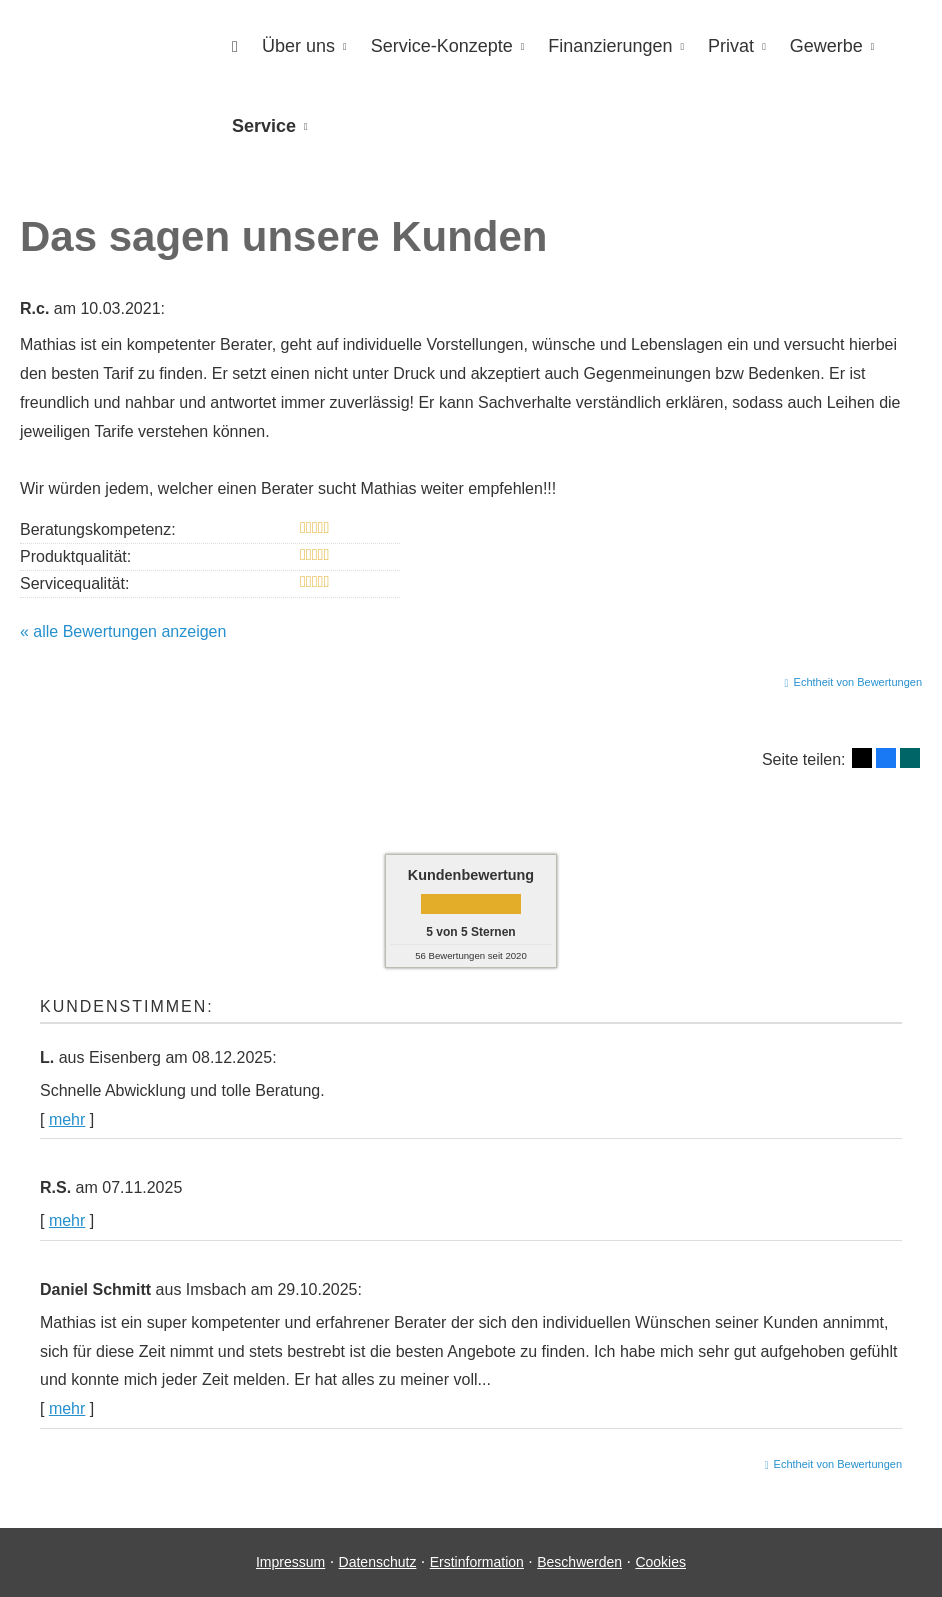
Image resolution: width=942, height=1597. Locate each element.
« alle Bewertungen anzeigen (123, 631)
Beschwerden (579, 1562)
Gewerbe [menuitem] (826, 46)
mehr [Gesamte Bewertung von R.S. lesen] (67, 1220)
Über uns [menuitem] (298, 46)
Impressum (290, 1562)
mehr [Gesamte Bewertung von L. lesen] (67, 1119)
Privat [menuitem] (731, 46)
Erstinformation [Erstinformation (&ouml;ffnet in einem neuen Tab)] (477, 1562)
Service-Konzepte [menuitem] (442, 46)
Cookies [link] (660, 1562)
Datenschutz (378, 1562)
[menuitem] (235, 46)
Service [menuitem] (264, 126)
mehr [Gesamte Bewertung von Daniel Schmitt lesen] (67, 1408)
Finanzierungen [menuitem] (610, 46)
